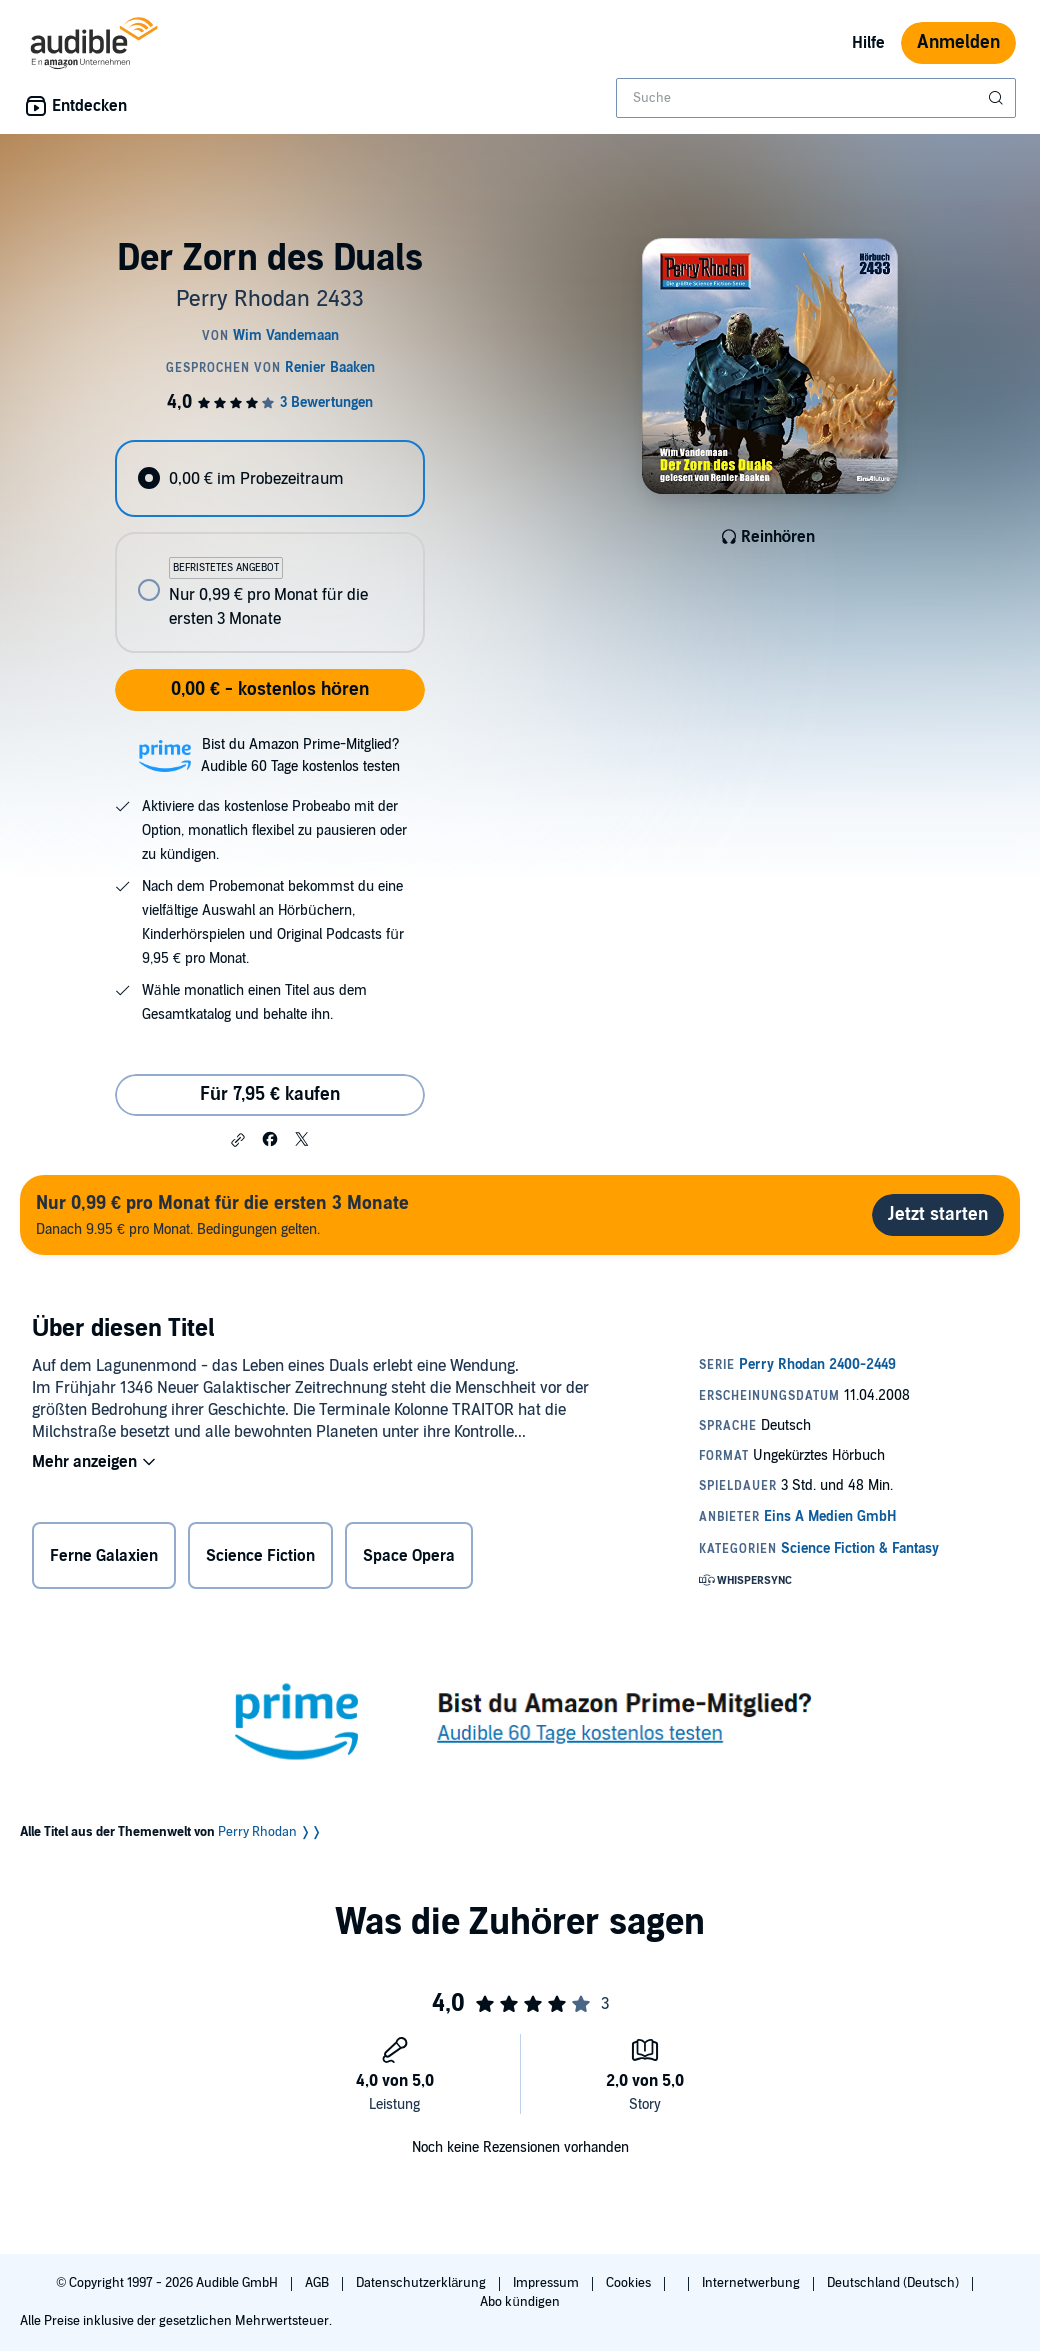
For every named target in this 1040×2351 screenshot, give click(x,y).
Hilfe (868, 43)
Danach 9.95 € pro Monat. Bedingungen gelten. (222, 1214)
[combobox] (816, 98)
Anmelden (958, 42)
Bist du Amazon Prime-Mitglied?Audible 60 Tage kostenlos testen (300, 755)
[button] (238, 1140)
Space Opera (409, 1556)
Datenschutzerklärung (422, 2283)
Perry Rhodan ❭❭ (270, 1832)
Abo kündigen (519, 2302)
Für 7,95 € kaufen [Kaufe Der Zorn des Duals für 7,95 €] (270, 1094)
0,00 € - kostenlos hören (270, 689)
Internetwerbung (752, 2283)
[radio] (269, 478)
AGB (318, 2283)
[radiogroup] (269, 546)
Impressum (547, 2283)
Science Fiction (260, 1556)
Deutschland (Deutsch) (894, 2283)
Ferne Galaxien (104, 1556)
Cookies (630, 2283)
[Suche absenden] (998, 98)
